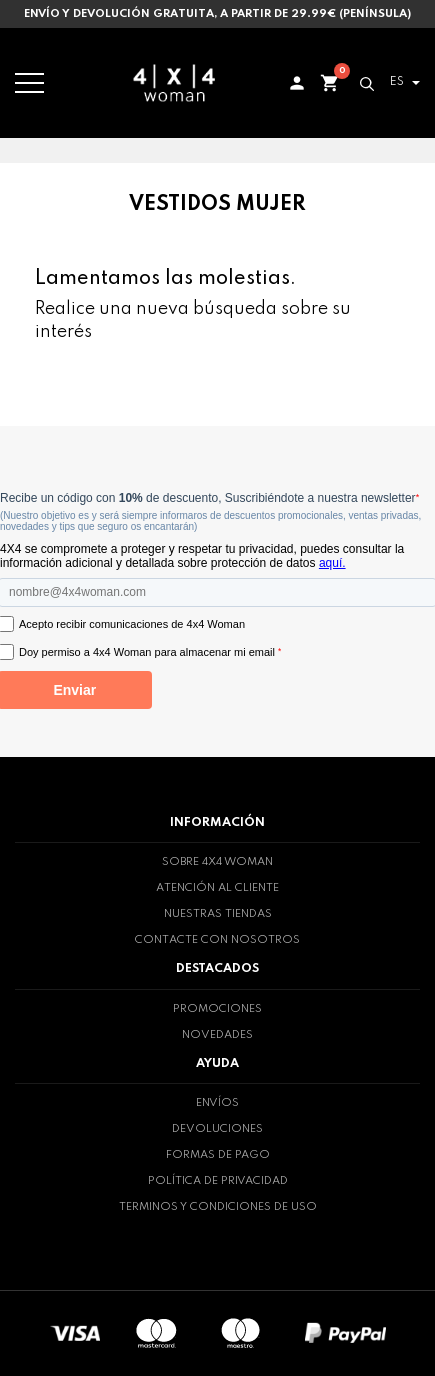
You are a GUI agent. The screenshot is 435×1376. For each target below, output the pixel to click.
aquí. (332, 563)
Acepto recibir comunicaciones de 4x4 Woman (132, 624)
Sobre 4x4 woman (217, 862)
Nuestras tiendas (218, 914)
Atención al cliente (217, 888)
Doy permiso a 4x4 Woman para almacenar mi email (150, 652)
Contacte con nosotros (217, 940)
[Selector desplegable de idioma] (402, 82)
